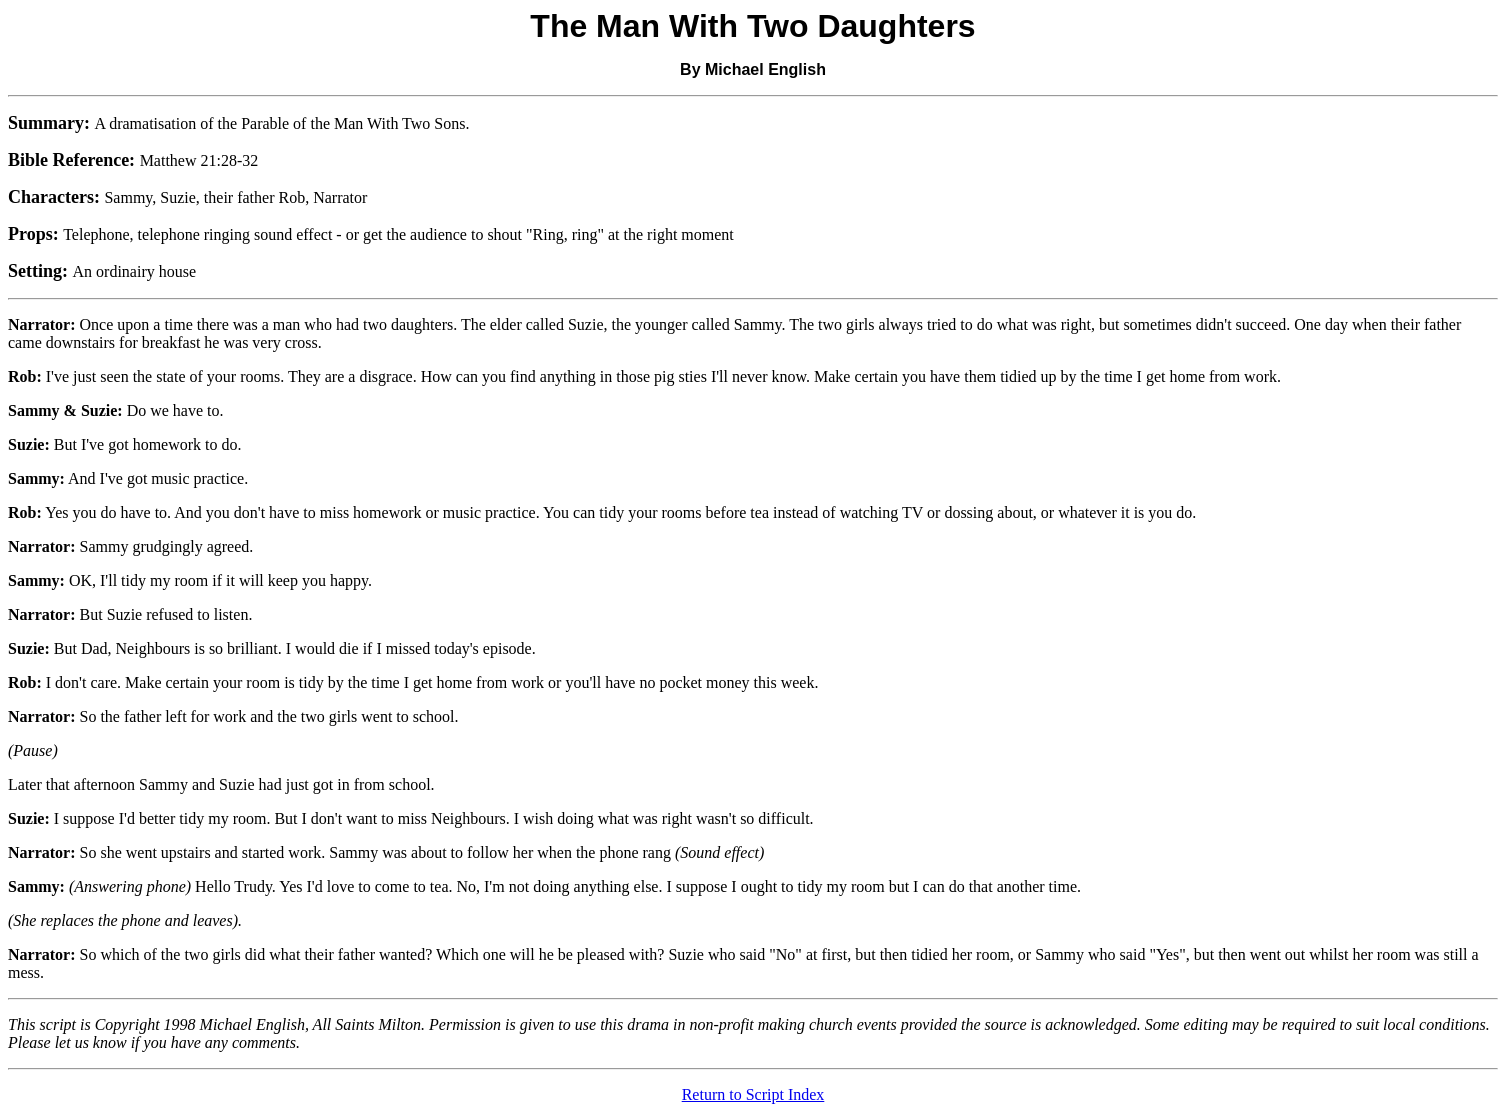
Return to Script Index (753, 1094)
